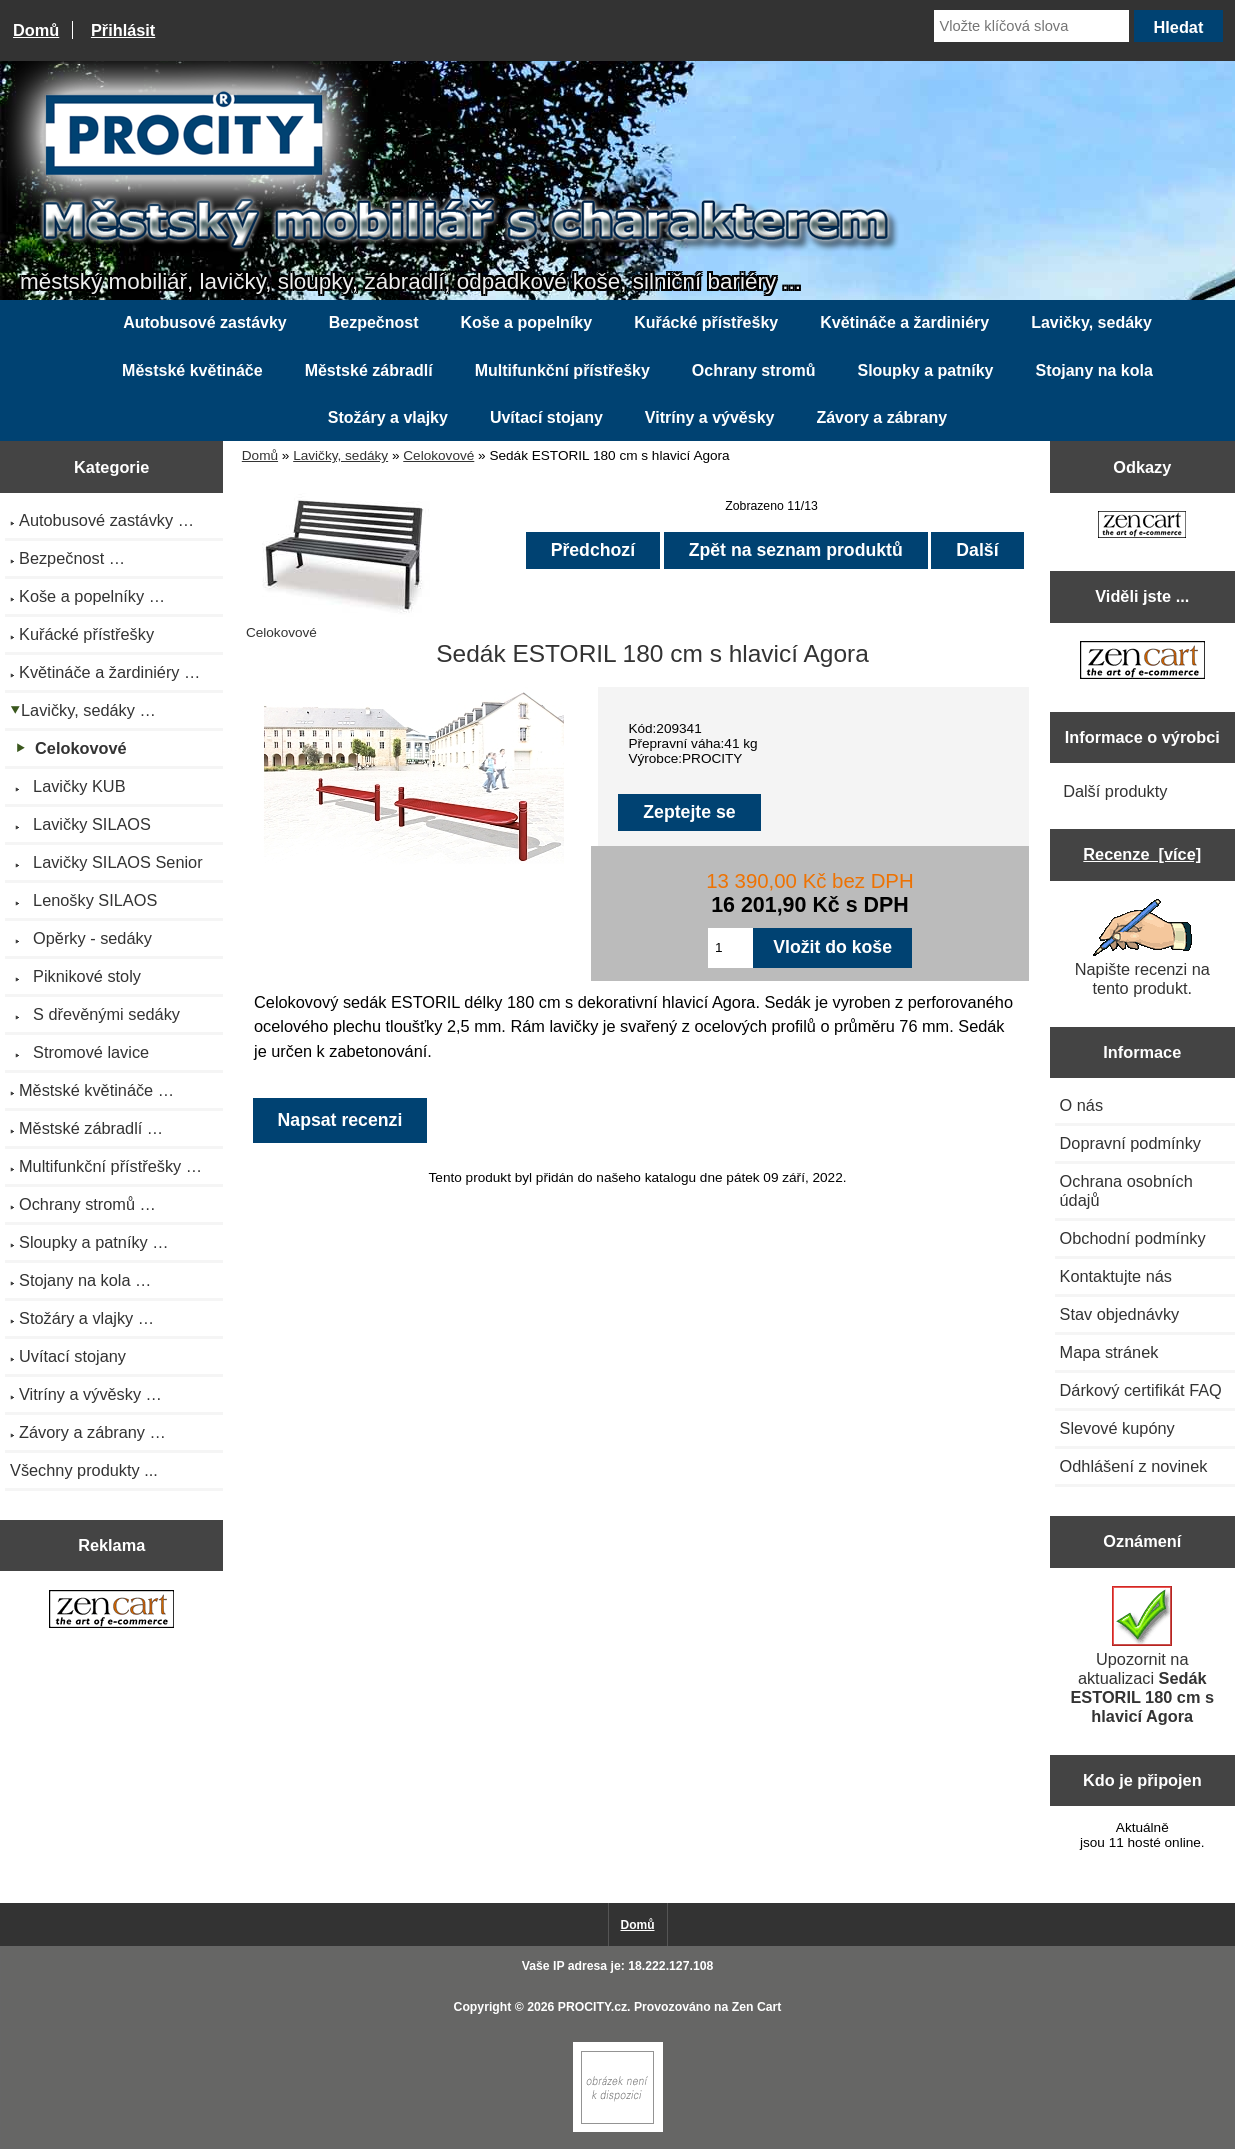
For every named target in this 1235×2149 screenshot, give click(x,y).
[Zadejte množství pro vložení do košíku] (730, 948)
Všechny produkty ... (84, 1470)
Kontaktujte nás (1116, 1276)
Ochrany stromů (754, 370)
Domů (36, 30)
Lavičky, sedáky (340, 455)
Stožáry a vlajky (388, 417)
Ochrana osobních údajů (1126, 1190)
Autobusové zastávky (205, 322)
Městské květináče (192, 370)
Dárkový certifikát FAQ (1141, 1390)
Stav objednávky (1120, 1314)
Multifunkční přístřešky (562, 370)
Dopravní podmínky (1130, 1143)
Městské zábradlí (369, 370)
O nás (1082, 1105)
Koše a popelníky (527, 322)
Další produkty (1115, 791)
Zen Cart (757, 2007)
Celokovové (438, 455)
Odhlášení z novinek (1134, 1466)
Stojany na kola (1094, 370)
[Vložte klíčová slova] (1031, 26)
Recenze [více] (1142, 854)
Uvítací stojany (546, 417)
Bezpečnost (374, 322)
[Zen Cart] (618, 2127)
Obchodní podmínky (1133, 1238)
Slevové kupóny (1117, 1428)
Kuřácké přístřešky (706, 322)
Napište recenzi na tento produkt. (1142, 948)
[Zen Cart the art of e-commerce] (111, 1611)
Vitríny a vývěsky (710, 417)
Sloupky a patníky (925, 370)
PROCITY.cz (592, 2007)
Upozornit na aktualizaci (1142, 1655)
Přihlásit (123, 30)
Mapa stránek (1109, 1352)
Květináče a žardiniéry (904, 322)
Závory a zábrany (881, 417)
